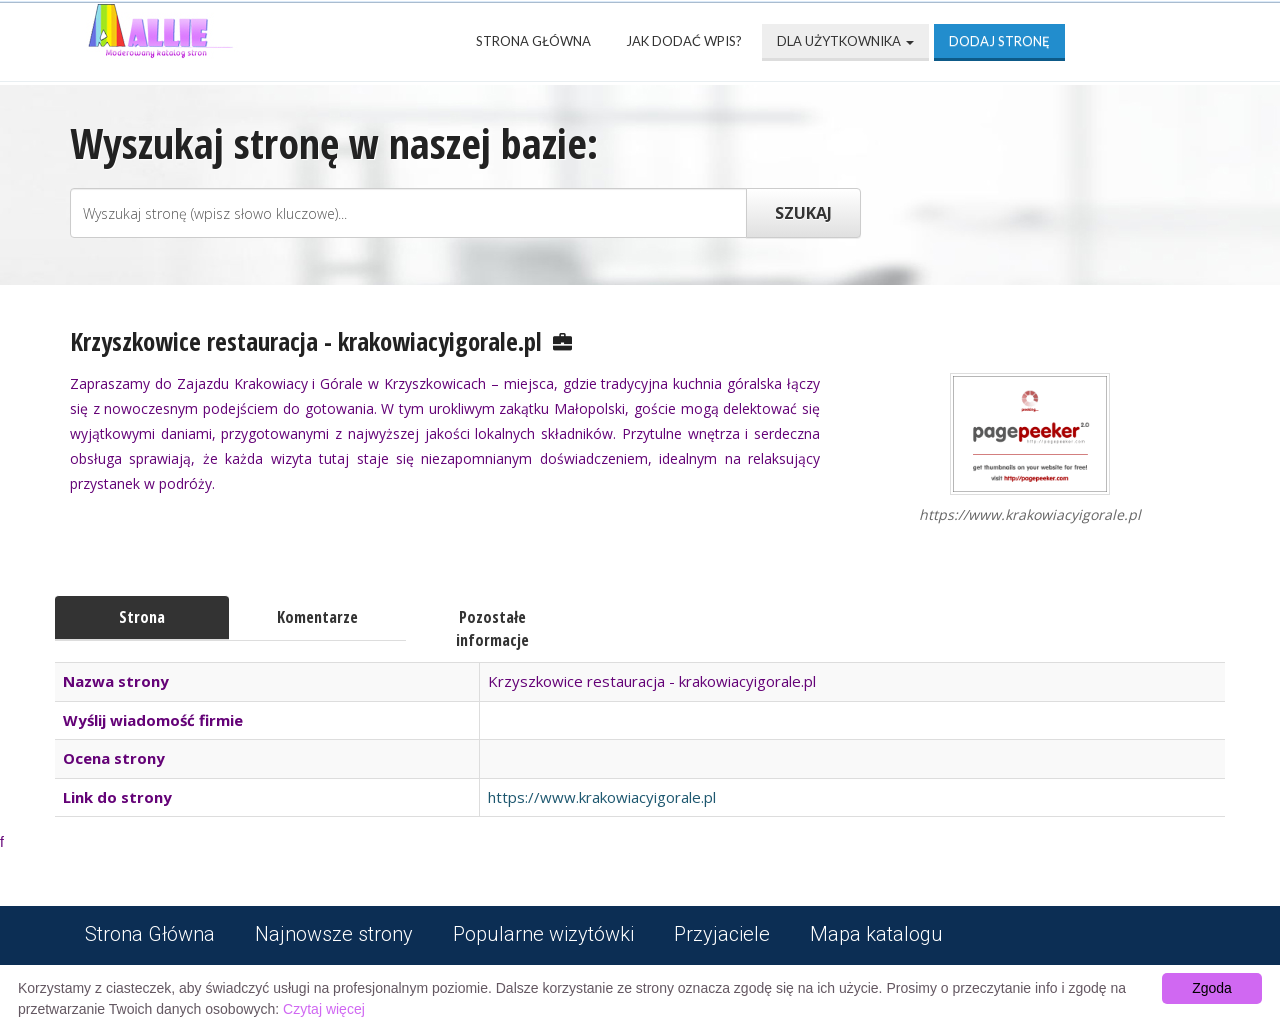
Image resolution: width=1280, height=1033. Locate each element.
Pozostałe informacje (492, 628)
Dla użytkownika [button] (845, 41)
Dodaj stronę (999, 41)
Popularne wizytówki (543, 934)
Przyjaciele (722, 934)
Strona (142, 617)
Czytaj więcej (324, 1009)
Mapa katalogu (876, 934)
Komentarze (317, 617)
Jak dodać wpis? (684, 41)
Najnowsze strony (334, 934)
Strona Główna (533, 41)
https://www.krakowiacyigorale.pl (602, 797)
